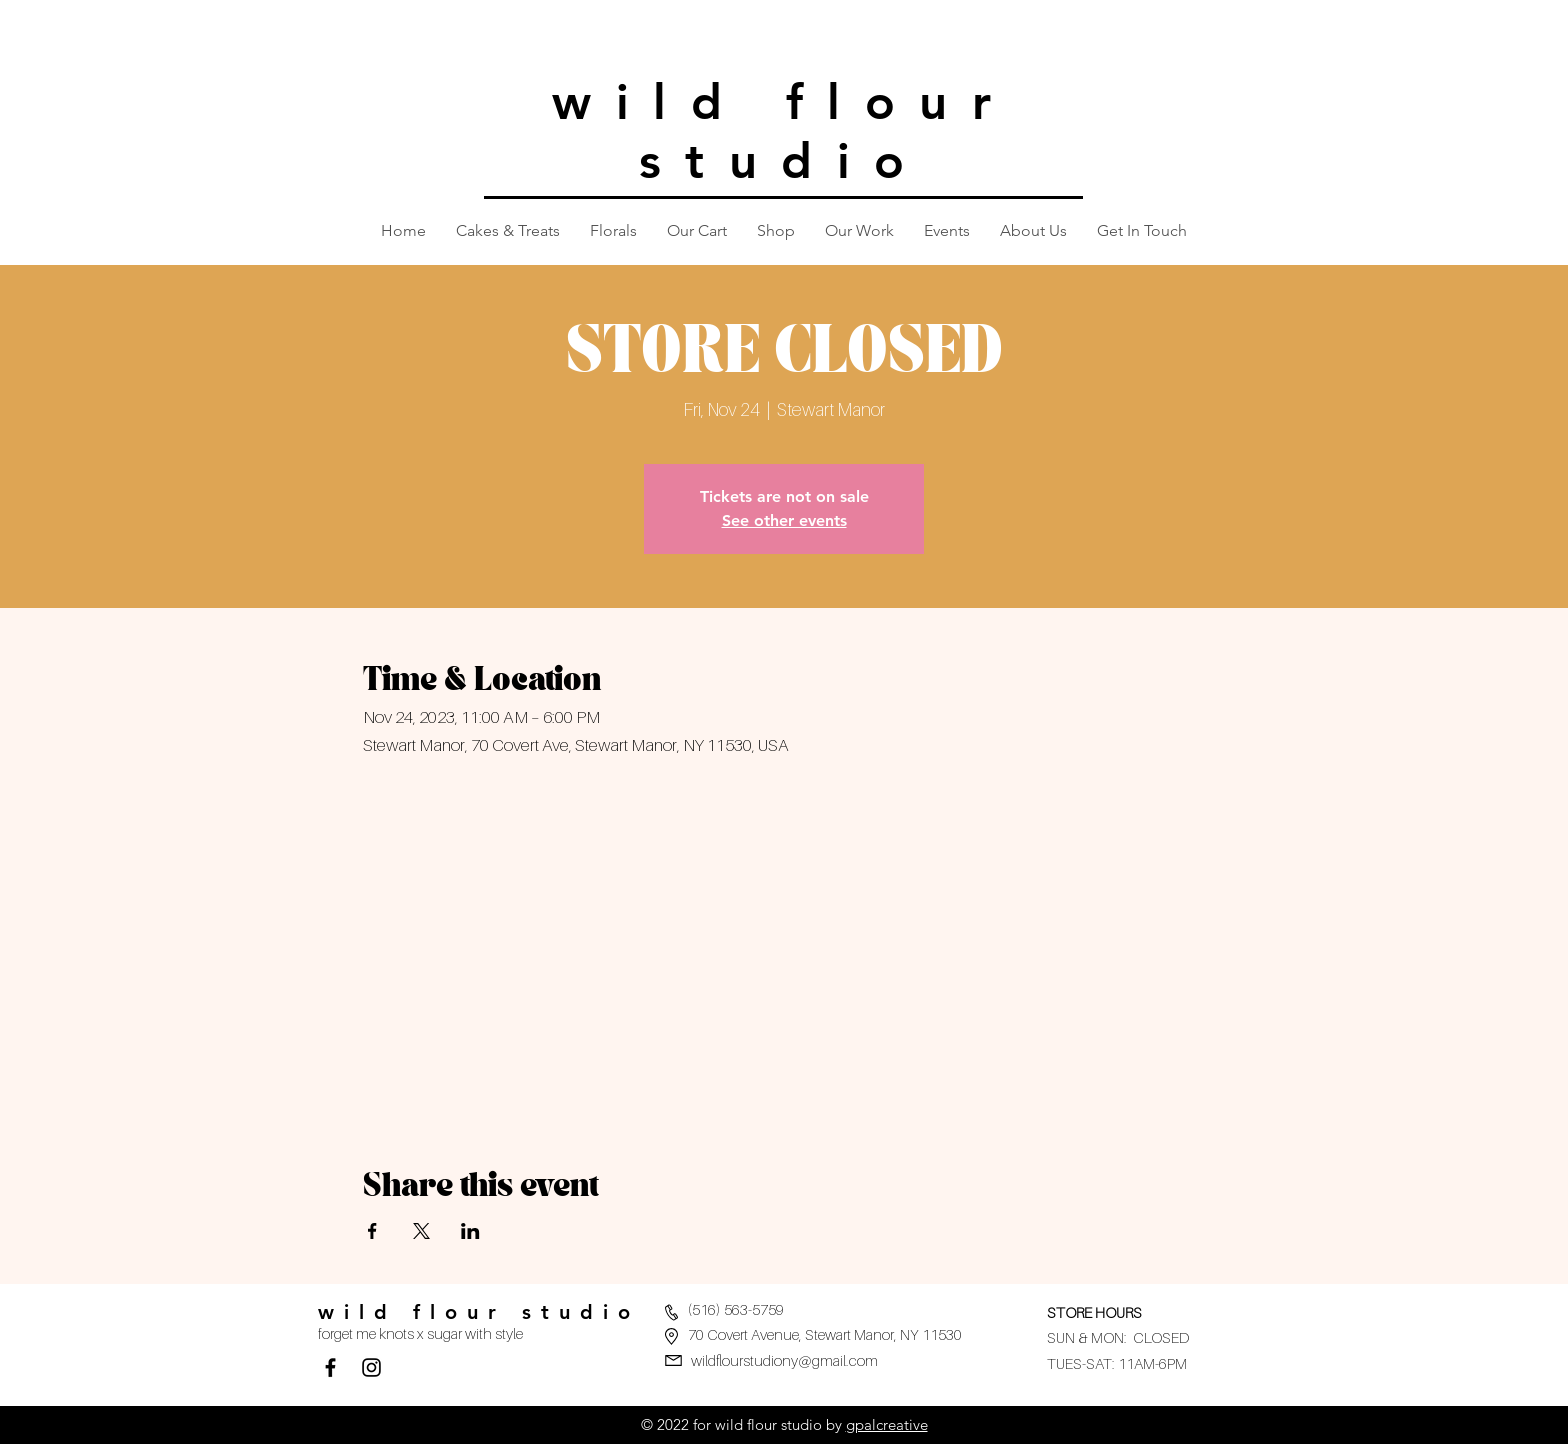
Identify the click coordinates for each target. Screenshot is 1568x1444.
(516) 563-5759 (736, 1309)
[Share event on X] (421, 1231)
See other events (784, 520)
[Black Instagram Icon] (371, 1367)
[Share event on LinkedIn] (470, 1231)
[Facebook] (330, 1367)
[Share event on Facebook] (372, 1231)
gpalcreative (887, 1424)
